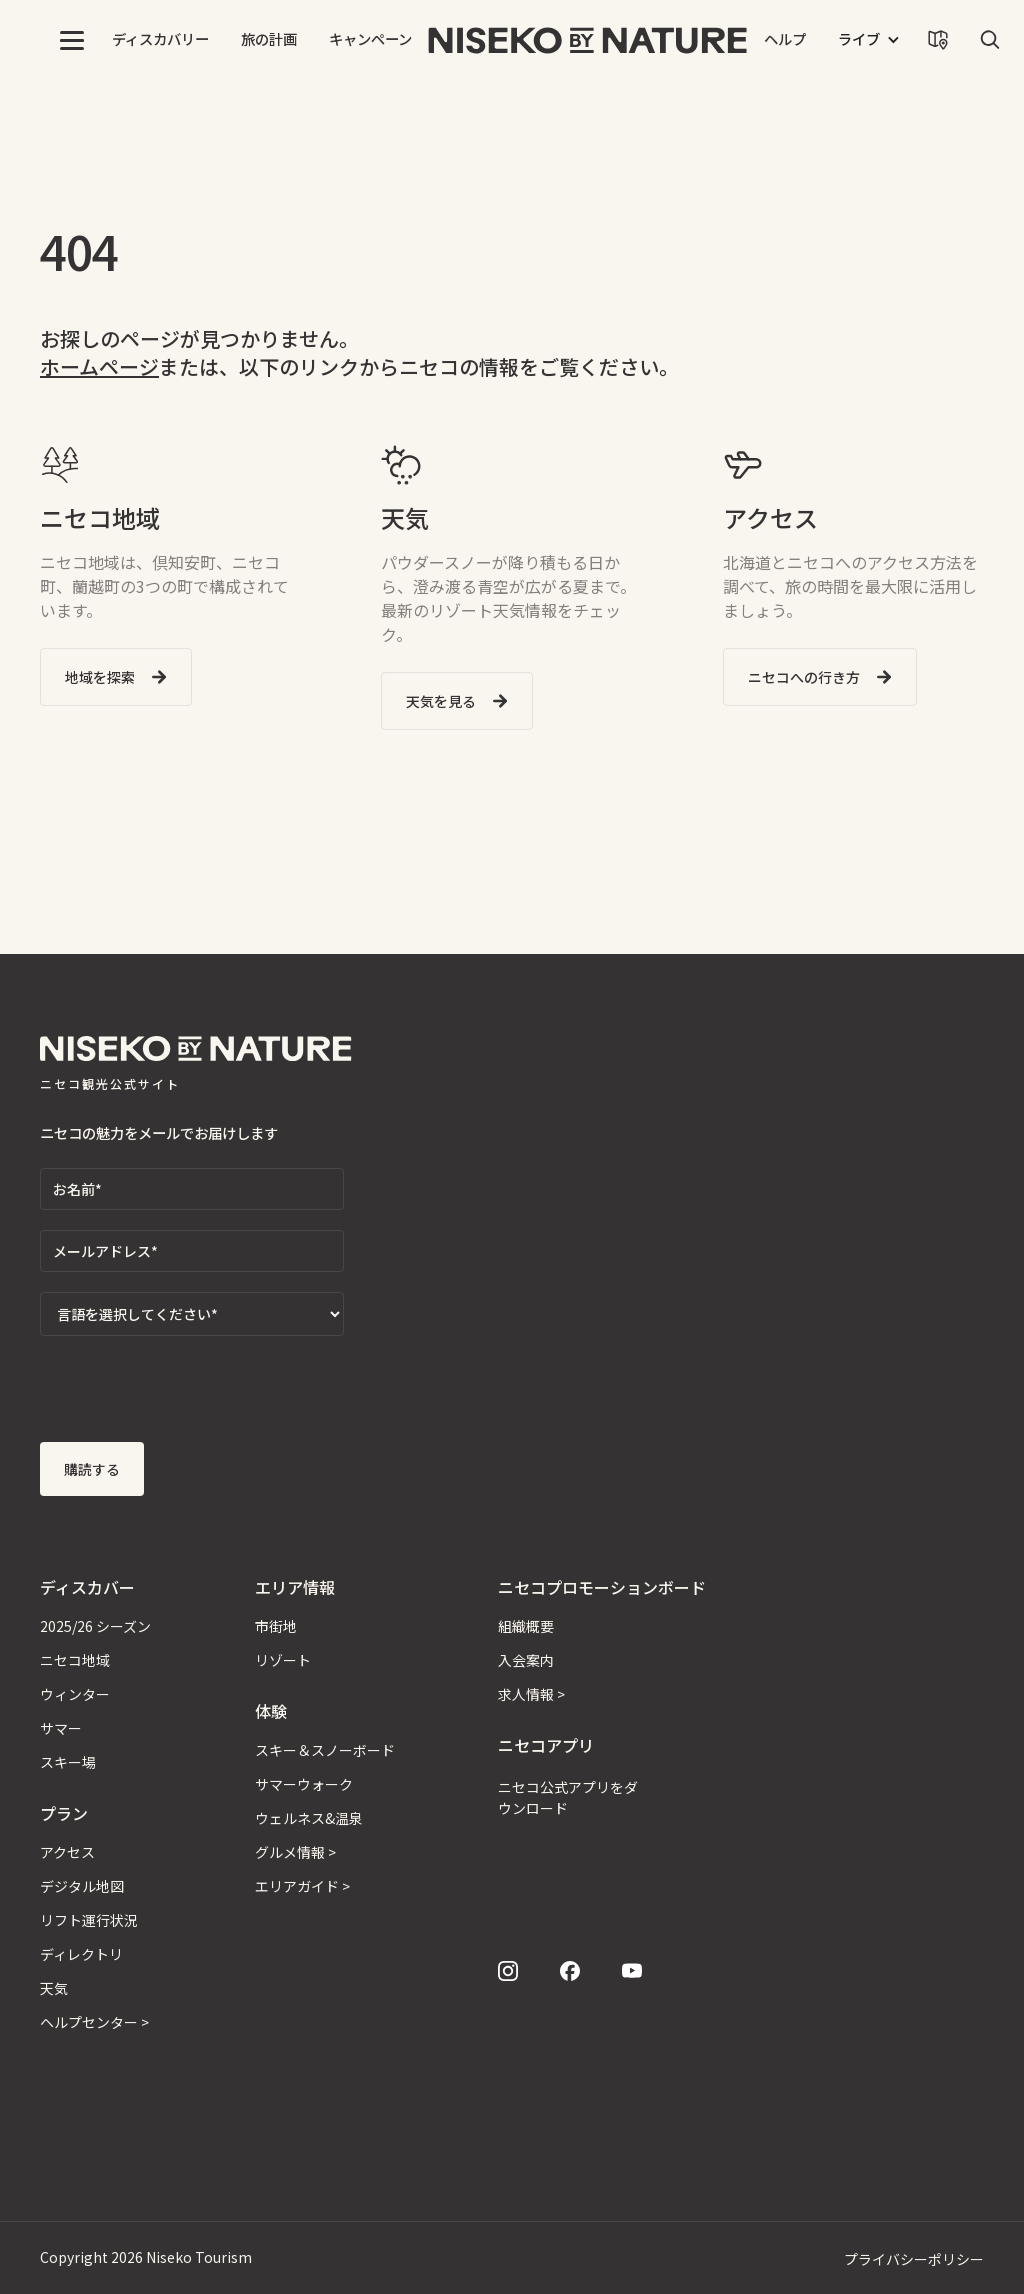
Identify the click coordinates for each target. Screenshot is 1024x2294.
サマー (61, 1728)
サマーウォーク (304, 1784)
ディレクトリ (81, 1954)
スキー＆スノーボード (325, 1750)
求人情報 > (531, 1694)
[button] (72, 40)
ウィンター (75, 1694)
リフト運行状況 (89, 1920)
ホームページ (99, 366)
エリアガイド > (302, 1886)
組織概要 (526, 1626)
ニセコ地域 (75, 1660)
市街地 (276, 1626)
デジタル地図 (82, 1886)
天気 (54, 1988)
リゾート (283, 1660)
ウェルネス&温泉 (309, 1818)
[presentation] (192, 1395)
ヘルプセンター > (94, 2022)
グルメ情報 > (295, 1852)
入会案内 (526, 1660)
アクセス (67, 1852)
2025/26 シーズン (95, 1626)
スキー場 (68, 1762)
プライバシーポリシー (914, 2259)
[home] (588, 40)
